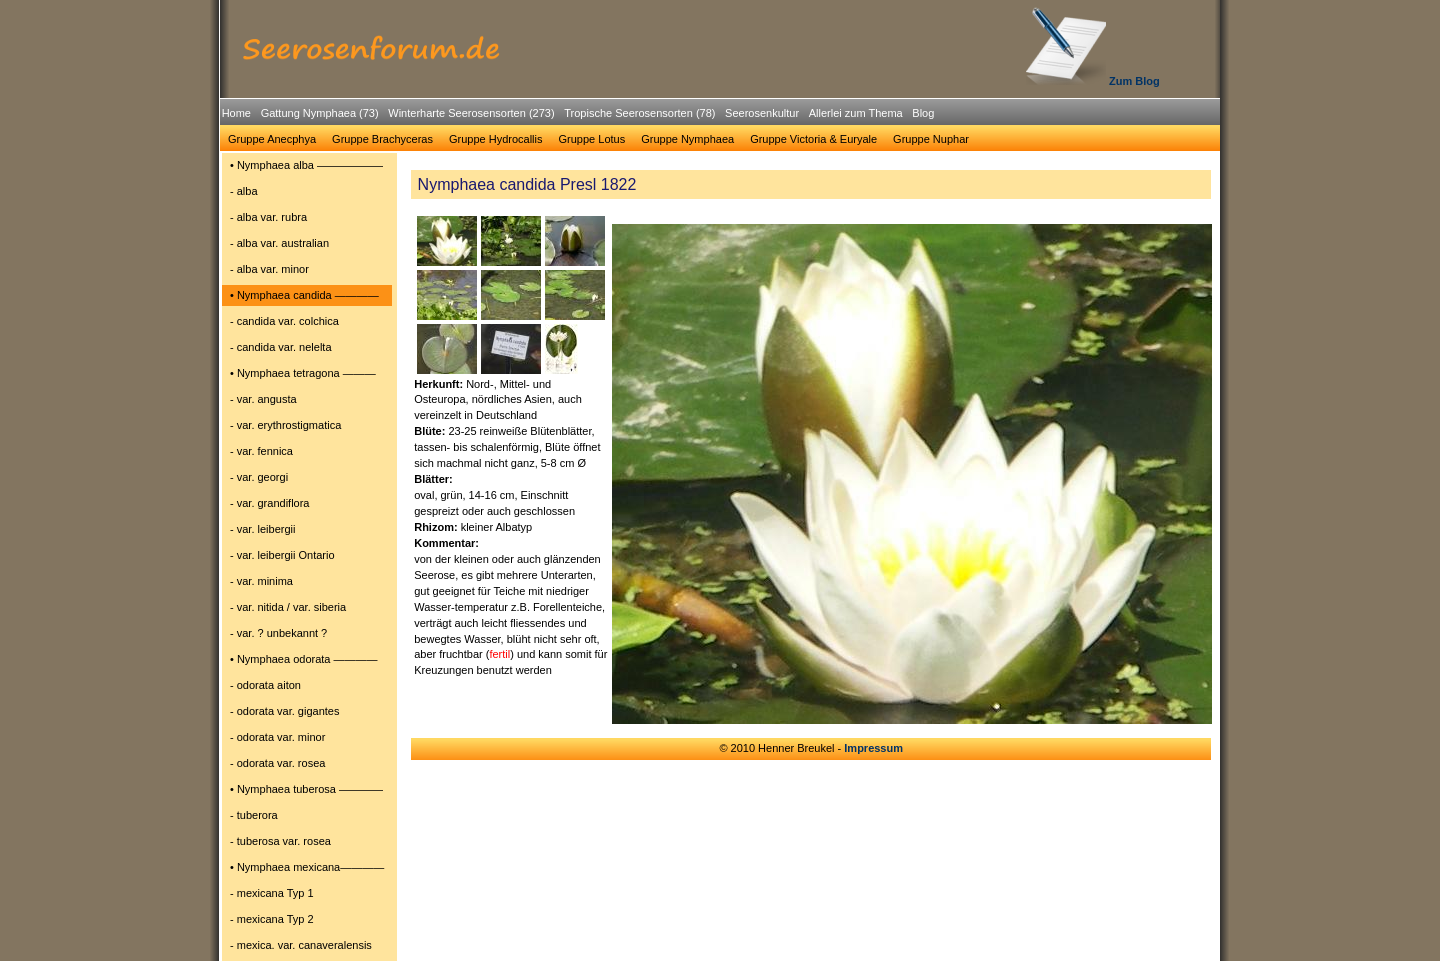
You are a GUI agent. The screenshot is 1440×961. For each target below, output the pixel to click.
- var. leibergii (262, 529)
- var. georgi (259, 477)
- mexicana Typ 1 (272, 893)
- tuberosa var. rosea (280, 841)
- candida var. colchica (284, 321)
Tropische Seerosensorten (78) (639, 113)
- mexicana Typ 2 (272, 919)
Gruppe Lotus (592, 139)
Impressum (873, 748)
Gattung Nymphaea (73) (320, 113)
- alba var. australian (279, 243)
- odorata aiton (265, 685)
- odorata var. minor (277, 737)
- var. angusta (263, 399)
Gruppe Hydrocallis (496, 139)
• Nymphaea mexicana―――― (307, 867)
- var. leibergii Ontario (282, 555)
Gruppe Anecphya (272, 139)
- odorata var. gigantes (284, 711)
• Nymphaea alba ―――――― (306, 165)
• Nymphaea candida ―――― (304, 295)
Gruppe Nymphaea (687, 139)
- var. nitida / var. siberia (288, 607)
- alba (244, 191)
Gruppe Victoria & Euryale (813, 139)
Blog (923, 113)
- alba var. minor (269, 269)
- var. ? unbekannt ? (278, 633)
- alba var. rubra (268, 217)
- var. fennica (261, 451)
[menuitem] (236, 113)
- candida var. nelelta (281, 347)
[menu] (307, 558)
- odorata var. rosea (277, 763)
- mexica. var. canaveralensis (301, 945)
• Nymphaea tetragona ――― (303, 373)
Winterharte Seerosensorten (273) (471, 113)
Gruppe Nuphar (931, 139)
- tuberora (254, 815)
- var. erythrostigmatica (285, 425)
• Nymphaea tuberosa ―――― (306, 789)
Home (236, 113)
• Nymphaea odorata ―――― (304, 659)
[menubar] (578, 116)
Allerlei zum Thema (856, 113)
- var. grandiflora (269, 503)
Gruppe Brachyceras (382, 139)
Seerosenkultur (762, 113)
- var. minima (261, 581)
